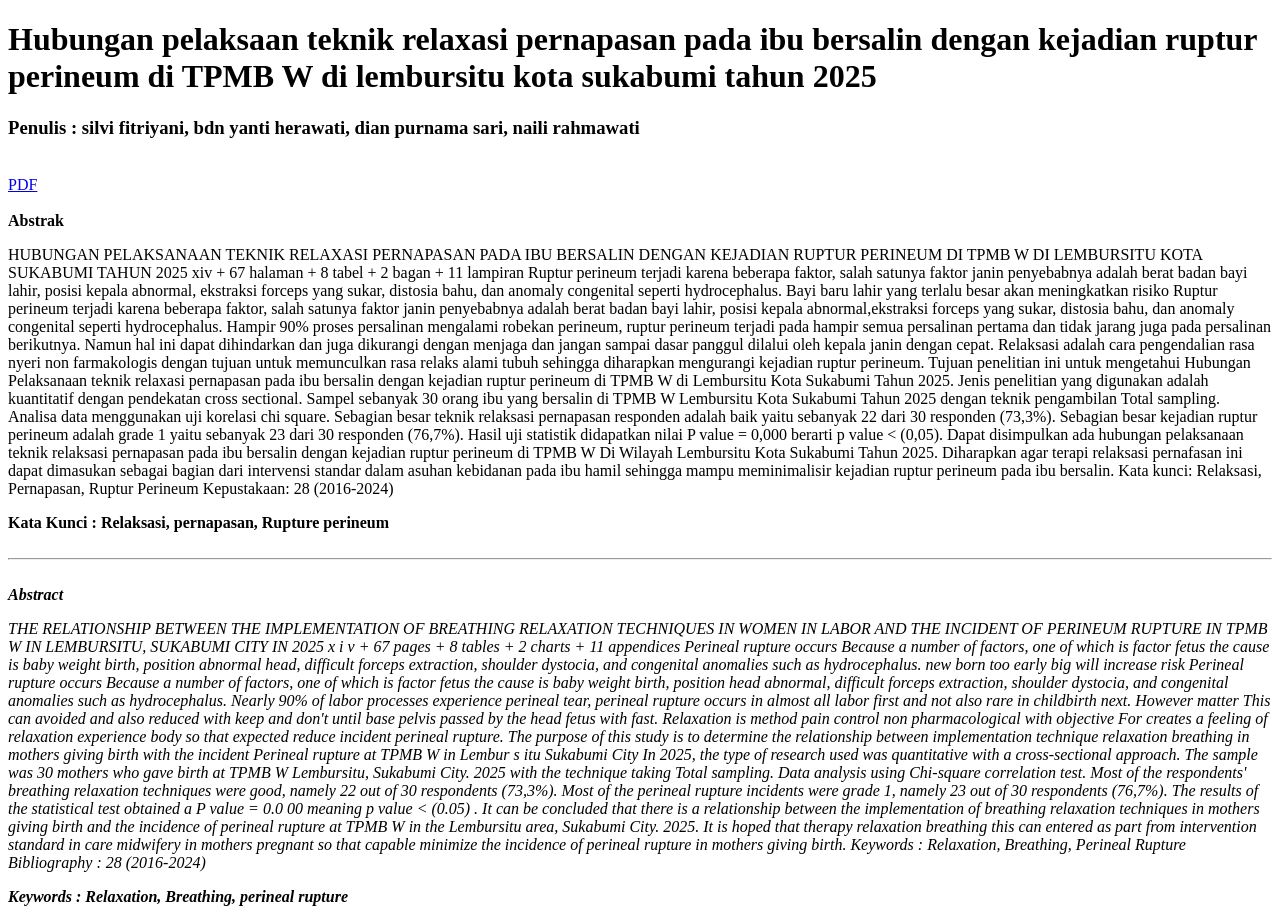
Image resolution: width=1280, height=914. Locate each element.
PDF (22, 184)
